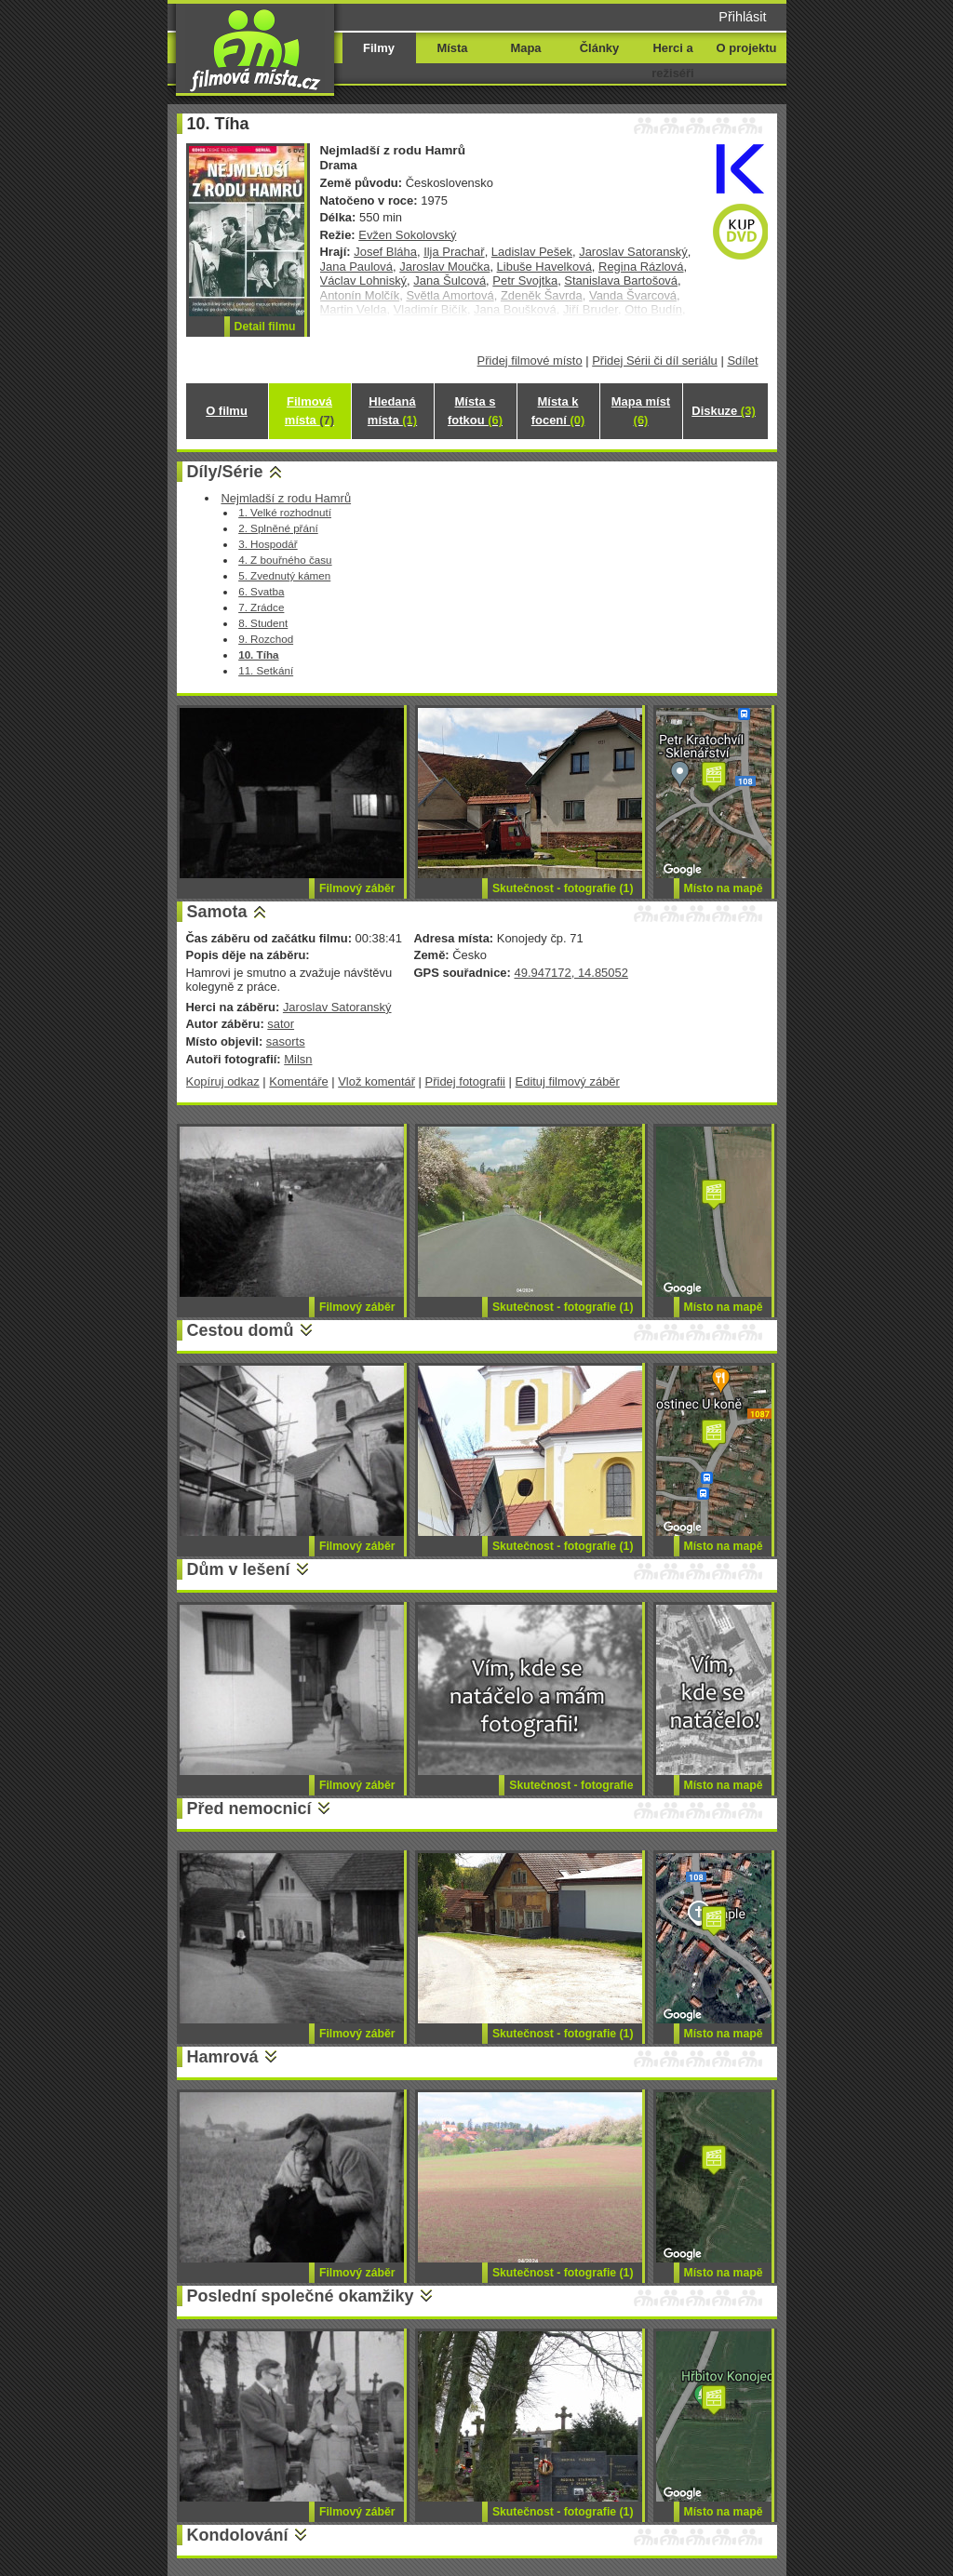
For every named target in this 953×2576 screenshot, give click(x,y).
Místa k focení (558, 410)
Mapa (525, 48)
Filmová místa (309, 410)
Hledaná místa (392, 410)
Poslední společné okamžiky (300, 2296)
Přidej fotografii (465, 1081)
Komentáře (298, 1081)
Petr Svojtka (524, 280)
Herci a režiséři (672, 60)
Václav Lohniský (364, 280)
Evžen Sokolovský (407, 235)
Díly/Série (225, 471)
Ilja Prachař (454, 252)
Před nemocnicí (249, 1808)
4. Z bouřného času (284, 560)
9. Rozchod (265, 639)
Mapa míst (640, 410)
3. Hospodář (268, 544)
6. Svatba (261, 591)
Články (599, 48)
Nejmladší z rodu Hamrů (286, 498)
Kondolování (238, 2535)
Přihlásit (742, 16)
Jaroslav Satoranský (633, 252)
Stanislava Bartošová (621, 280)
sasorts (285, 1041)
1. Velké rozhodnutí (284, 512)
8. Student (263, 623)
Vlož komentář (376, 1081)
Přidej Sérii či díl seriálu (655, 360)
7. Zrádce (261, 607)
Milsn (298, 1059)
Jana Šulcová (449, 280)
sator (280, 1024)
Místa (451, 48)
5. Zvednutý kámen (284, 575)
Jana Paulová (357, 267)
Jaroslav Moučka (444, 267)
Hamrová (223, 2057)
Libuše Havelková (544, 267)
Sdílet (742, 360)
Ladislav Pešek (531, 252)
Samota (217, 911)
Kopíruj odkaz (223, 1081)
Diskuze (723, 411)
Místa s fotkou (475, 410)
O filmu (227, 411)
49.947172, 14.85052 (570, 973)
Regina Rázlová (640, 267)
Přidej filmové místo (530, 360)
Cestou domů (240, 1330)
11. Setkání (265, 670)
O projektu (747, 48)
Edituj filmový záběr (568, 1081)
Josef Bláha (385, 252)
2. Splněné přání (278, 528)
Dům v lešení (238, 1569)
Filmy (379, 48)
